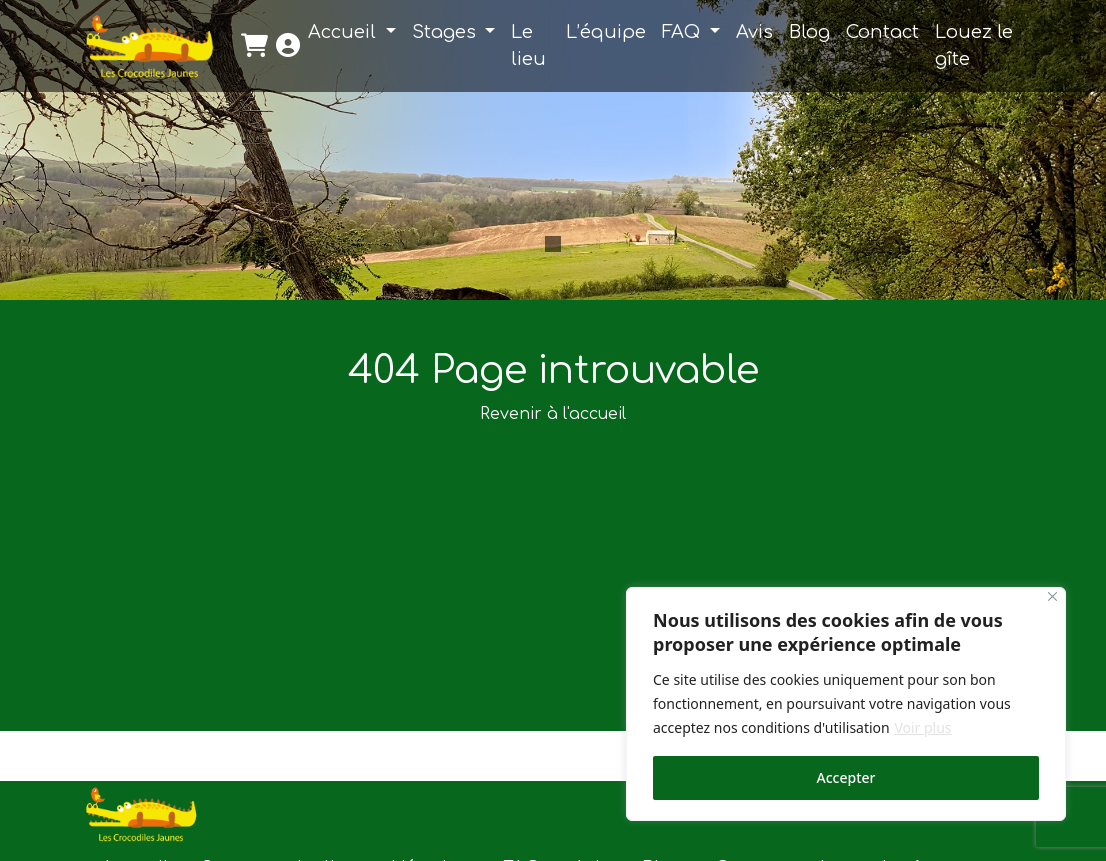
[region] (846, 704)
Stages (446, 32)
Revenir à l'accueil (553, 414)
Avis (754, 32)
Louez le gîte (974, 45)
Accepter (846, 777)
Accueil (344, 32)
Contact (882, 32)
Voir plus (922, 727)
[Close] (1052, 596)
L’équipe (606, 32)
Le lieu (528, 45)
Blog (809, 32)
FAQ (683, 32)
